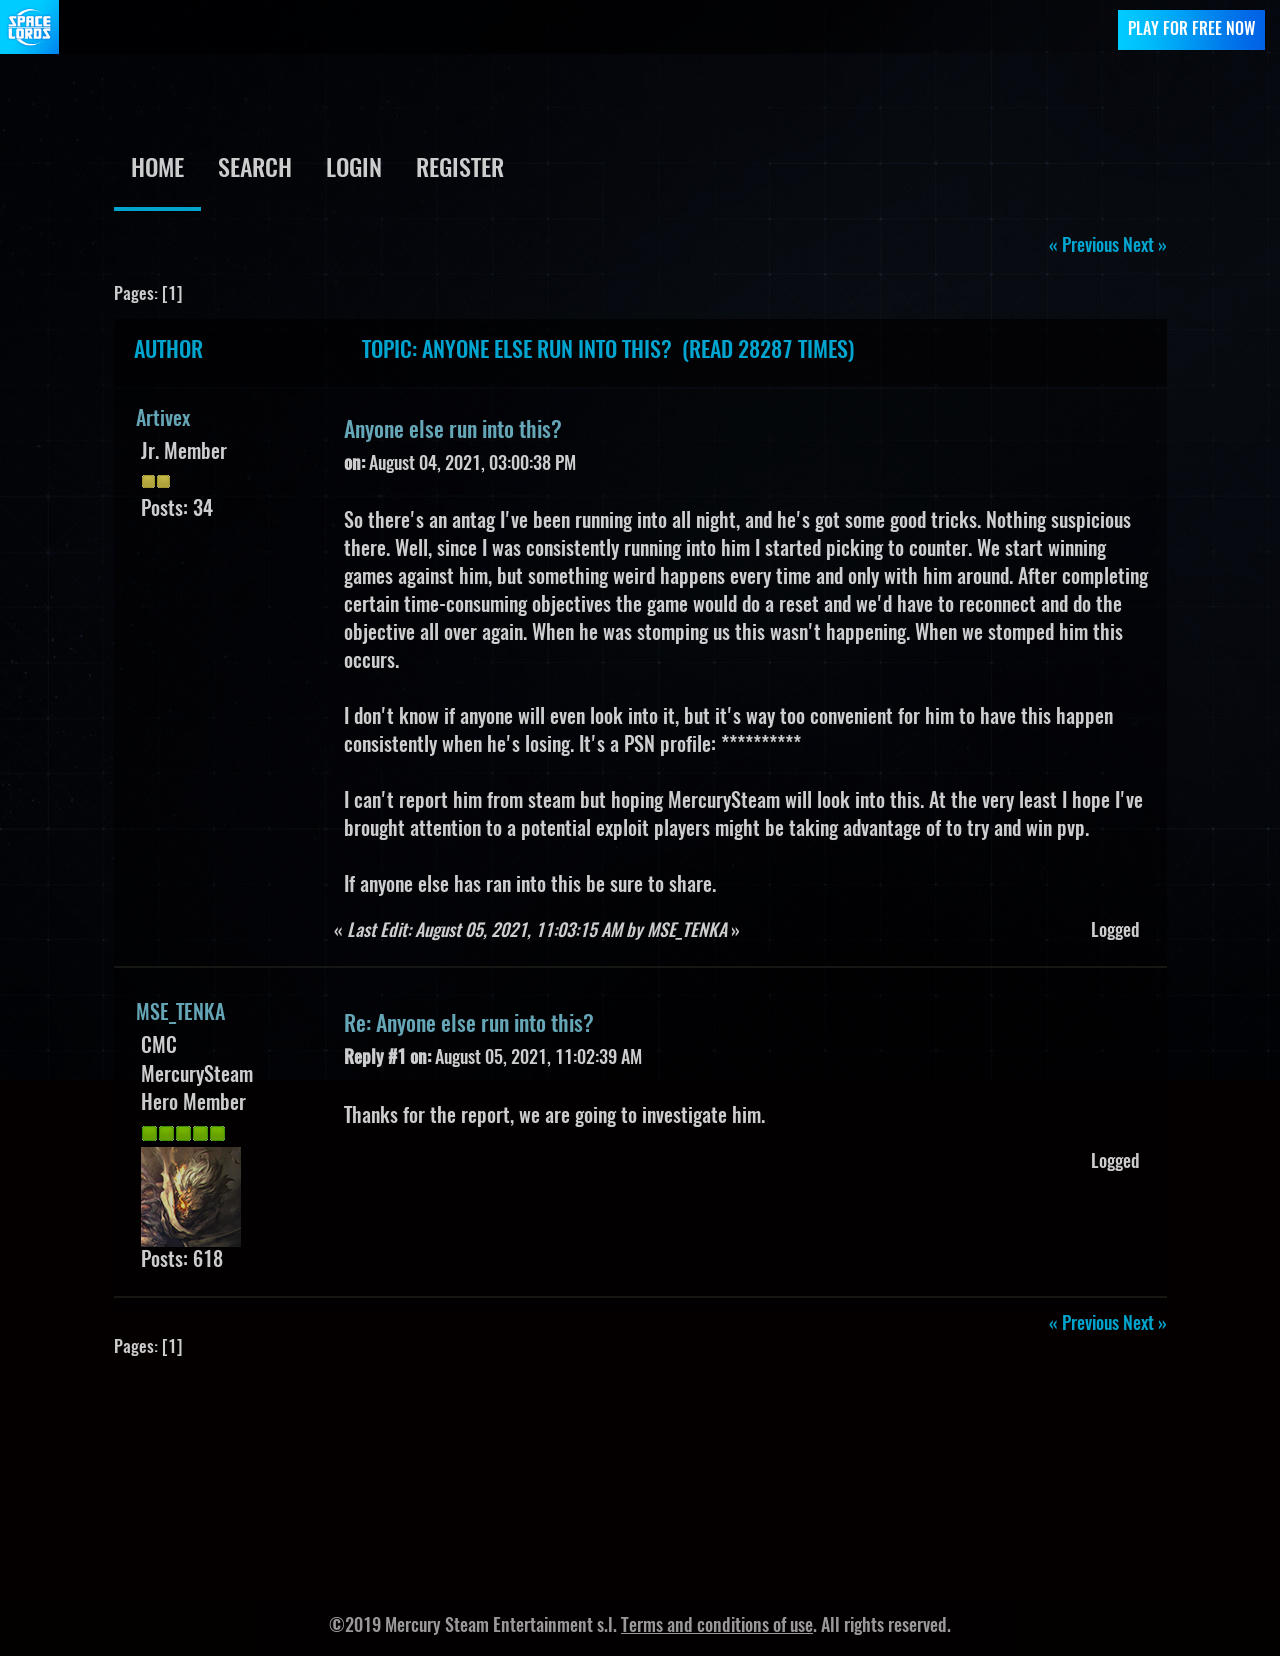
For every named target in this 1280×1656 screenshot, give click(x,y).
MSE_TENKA (180, 1014)
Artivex (163, 420)
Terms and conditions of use (717, 1627)
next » (1145, 247)
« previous (1084, 247)
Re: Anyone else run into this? (469, 1025)
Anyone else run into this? (453, 431)
